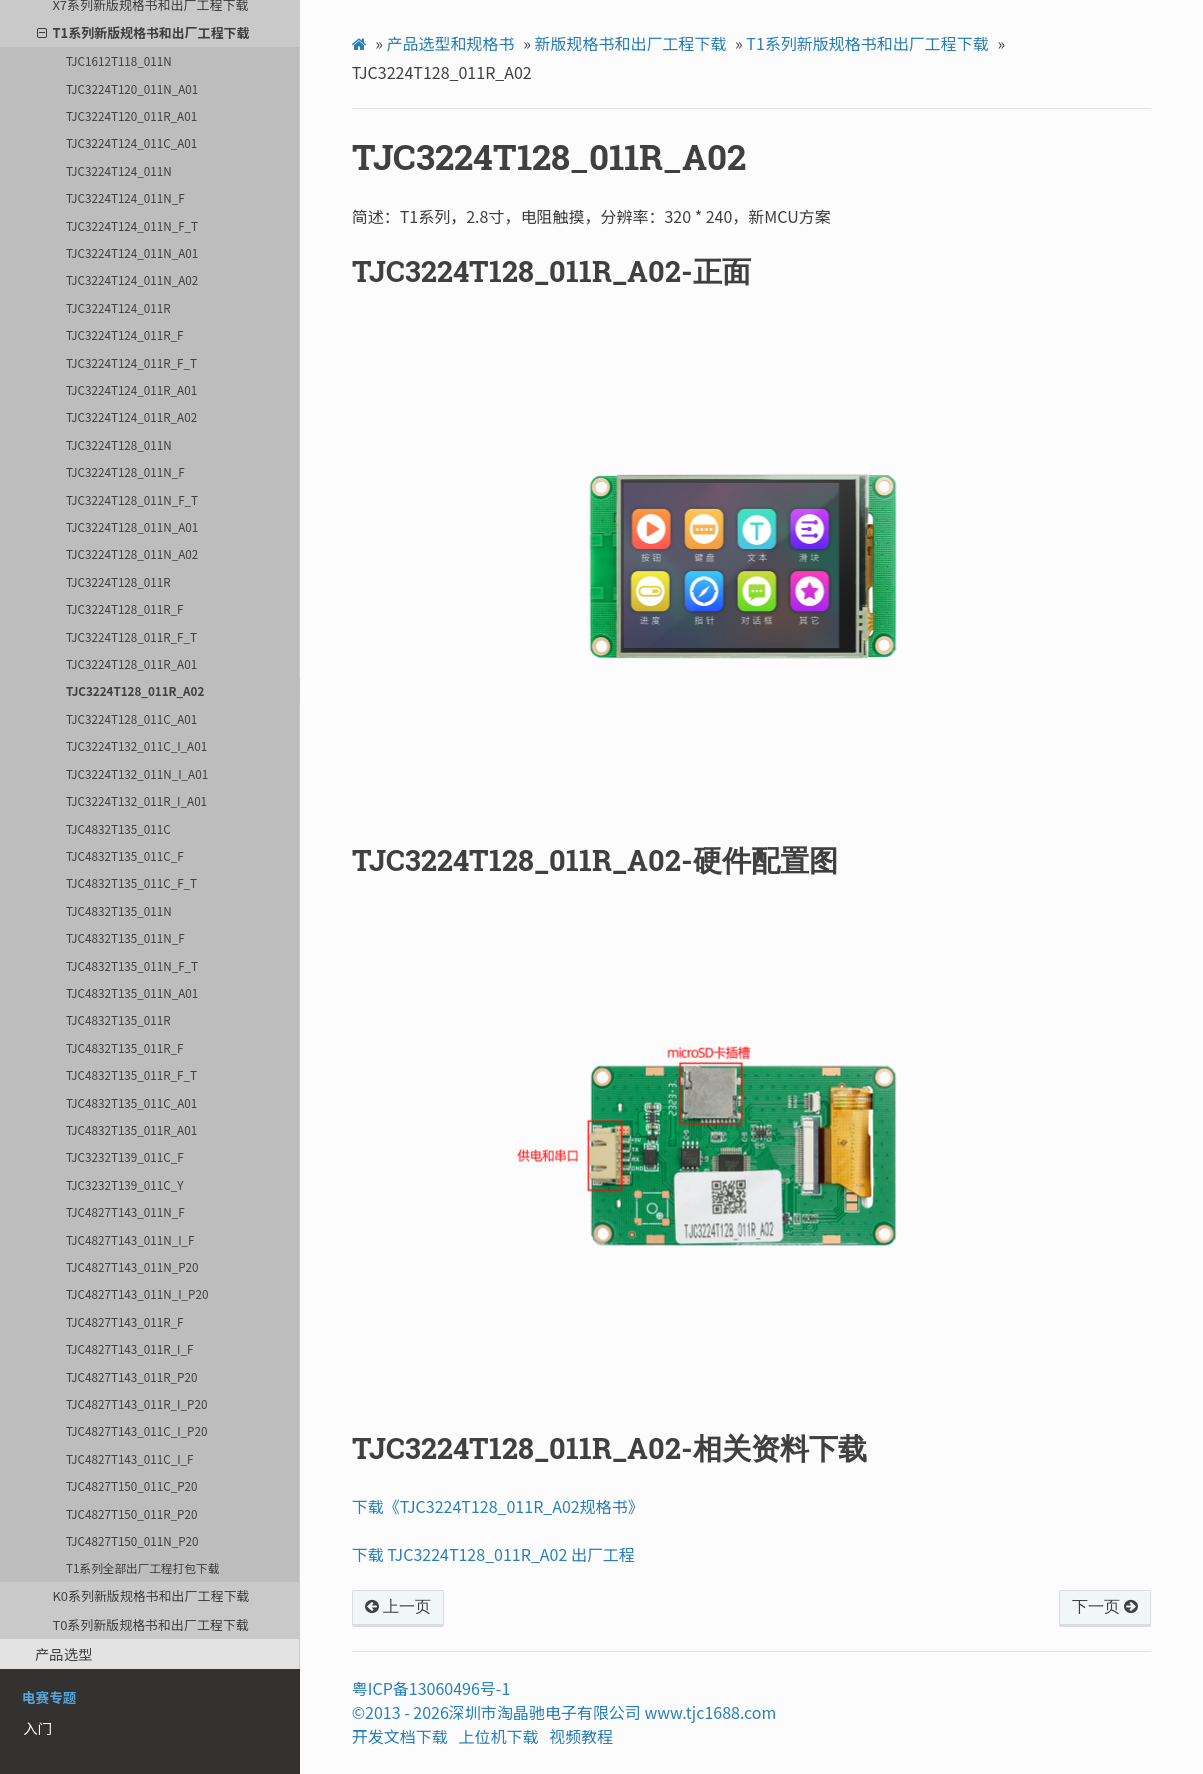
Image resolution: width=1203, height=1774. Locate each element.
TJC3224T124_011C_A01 (131, 142)
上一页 (398, 1607)
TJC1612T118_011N (119, 60)
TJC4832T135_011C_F (125, 855)
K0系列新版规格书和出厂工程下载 (150, 1595)
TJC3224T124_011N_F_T (132, 225)
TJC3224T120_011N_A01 (132, 88)
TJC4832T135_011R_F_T (131, 1074)
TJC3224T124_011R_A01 (131, 389)
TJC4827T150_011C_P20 (131, 1485)
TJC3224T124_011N (119, 170)
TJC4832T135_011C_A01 (131, 1102)
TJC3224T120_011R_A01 (131, 115)
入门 (37, 1727)
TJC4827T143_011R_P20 (131, 1376)
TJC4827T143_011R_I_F (129, 1348)
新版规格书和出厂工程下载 (630, 43)
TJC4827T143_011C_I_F (129, 1458)
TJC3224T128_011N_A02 (132, 553)
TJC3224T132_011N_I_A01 (137, 773)
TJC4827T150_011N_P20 (132, 1540)
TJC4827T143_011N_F (125, 1211)
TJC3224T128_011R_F (125, 608)
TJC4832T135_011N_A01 (132, 992)
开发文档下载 (400, 1736)
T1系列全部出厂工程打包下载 (142, 1567)
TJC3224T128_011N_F (125, 471)
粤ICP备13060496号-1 (431, 1688)
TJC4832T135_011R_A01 (131, 1129)
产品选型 (64, 1653)
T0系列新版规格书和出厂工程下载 (150, 1624)
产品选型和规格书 (451, 43)
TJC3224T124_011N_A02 (132, 279)
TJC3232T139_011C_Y (124, 1184)
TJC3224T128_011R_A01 (131, 663)
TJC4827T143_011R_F (125, 1321)
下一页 (1105, 1607)
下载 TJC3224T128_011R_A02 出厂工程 (493, 1554)
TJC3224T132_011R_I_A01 (136, 800)
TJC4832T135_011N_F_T (132, 965)
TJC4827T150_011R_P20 (131, 1513)
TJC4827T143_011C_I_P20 (136, 1430)
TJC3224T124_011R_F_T (131, 362)
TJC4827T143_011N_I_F (130, 1239)
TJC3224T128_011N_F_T (132, 499)
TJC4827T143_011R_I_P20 (136, 1403)
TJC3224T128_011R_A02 (135, 690)
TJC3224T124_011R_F (125, 334)
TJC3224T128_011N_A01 (132, 526)
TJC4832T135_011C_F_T (131, 882)
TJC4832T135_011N (119, 910)
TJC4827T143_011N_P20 (132, 1266)
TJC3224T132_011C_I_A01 (136, 745)
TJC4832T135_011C (118, 828)
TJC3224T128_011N (119, 444)
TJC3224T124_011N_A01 (132, 252)
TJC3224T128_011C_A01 (131, 718)
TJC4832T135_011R (118, 1019)
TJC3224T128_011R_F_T (131, 636)
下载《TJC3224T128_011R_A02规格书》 (498, 1506)
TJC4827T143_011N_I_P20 (137, 1293)
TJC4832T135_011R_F (125, 1047)
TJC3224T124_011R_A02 (131, 416)
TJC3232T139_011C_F (125, 1156)
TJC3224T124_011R (118, 307)
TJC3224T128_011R (118, 581)
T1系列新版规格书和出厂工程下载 (143, 32)
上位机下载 (499, 1736)
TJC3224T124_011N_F (125, 197)
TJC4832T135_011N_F (125, 937)
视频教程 (581, 1736)
